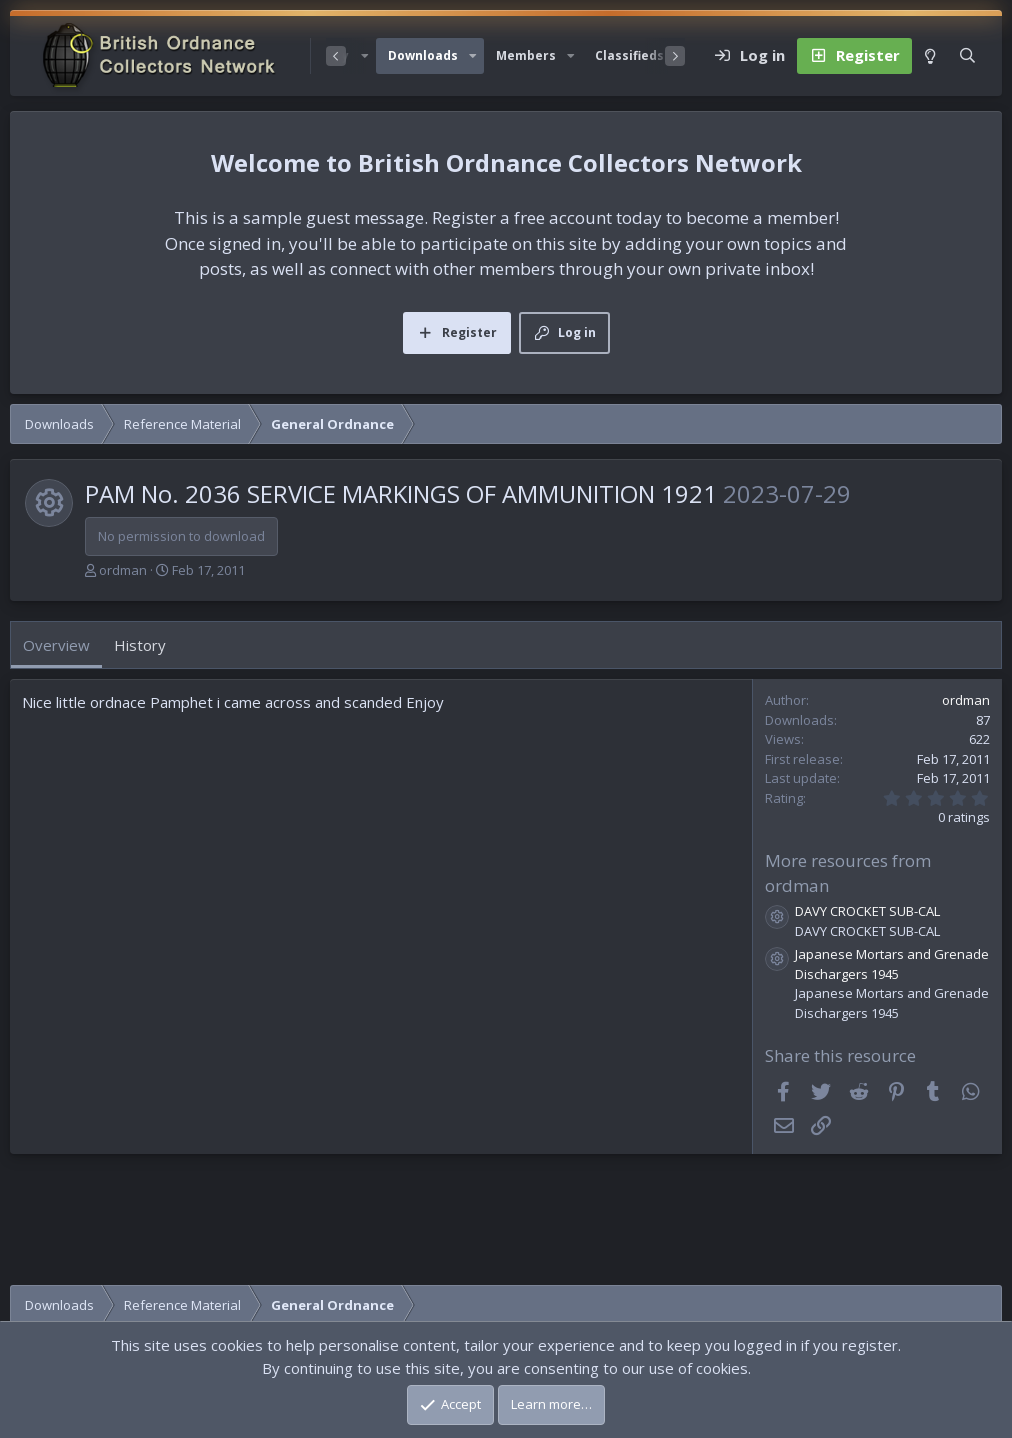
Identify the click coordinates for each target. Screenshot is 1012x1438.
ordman (123, 570)
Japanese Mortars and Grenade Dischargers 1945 (892, 964)
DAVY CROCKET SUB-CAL (867, 911)
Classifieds (629, 55)
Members (526, 55)
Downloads (423, 55)
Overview (56, 645)
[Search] (967, 56)
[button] (473, 56)
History (140, 645)
